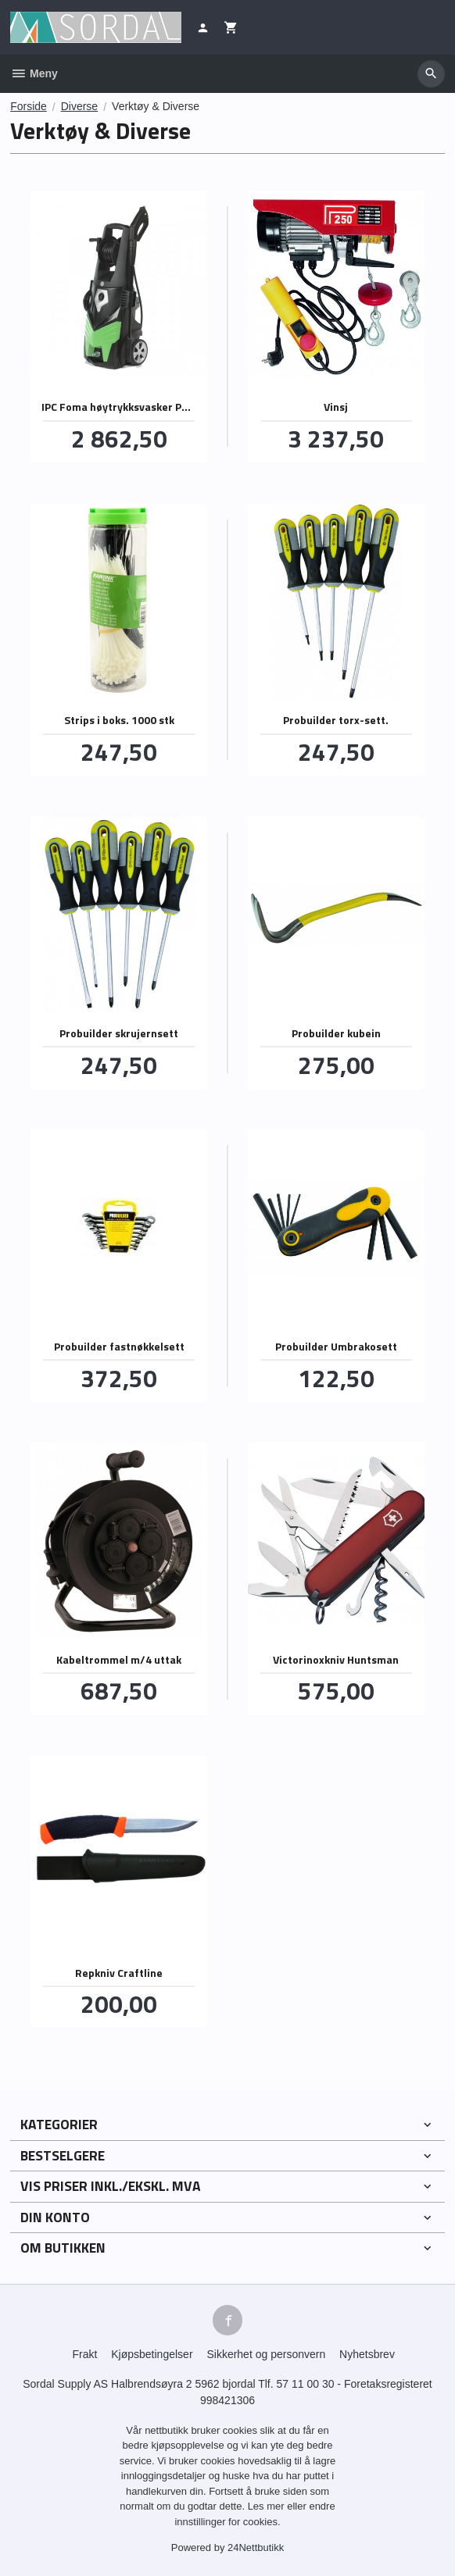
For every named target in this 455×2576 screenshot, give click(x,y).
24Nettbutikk (256, 2547)
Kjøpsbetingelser (151, 2354)
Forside (28, 106)
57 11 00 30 (306, 2384)
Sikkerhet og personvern (265, 2354)
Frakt (84, 2354)
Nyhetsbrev (367, 2354)
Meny (34, 73)
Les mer (268, 2506)
